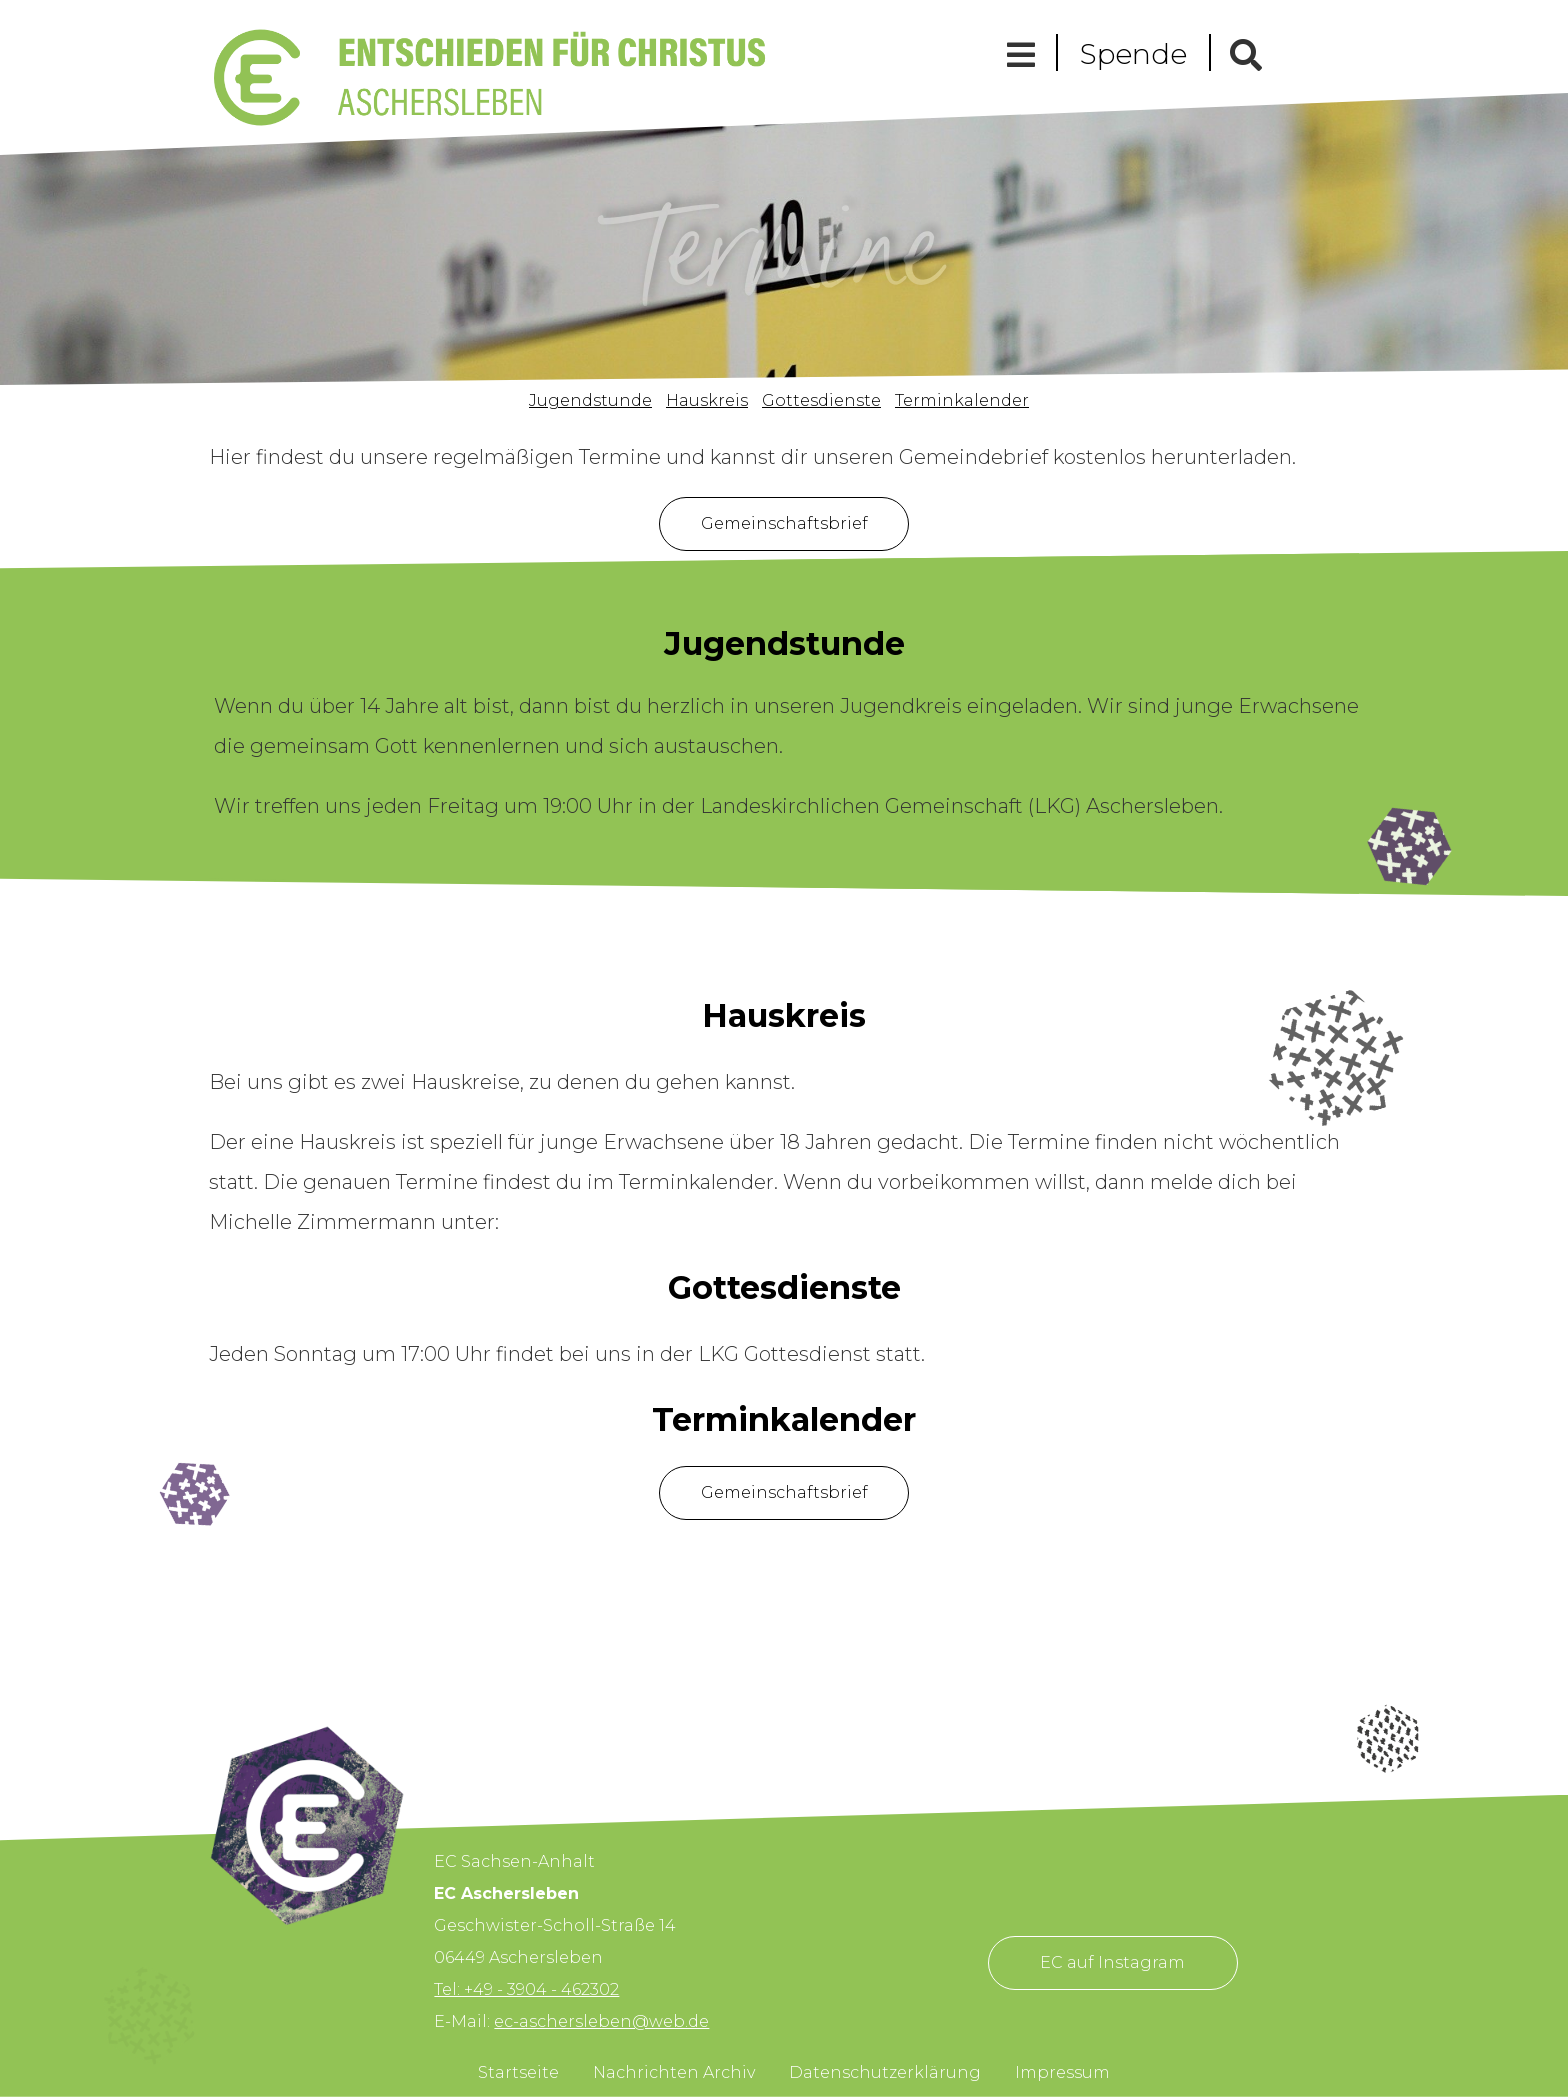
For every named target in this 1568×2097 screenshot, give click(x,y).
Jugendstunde (590, 400)
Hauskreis (707, 400)
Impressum (1062, 2072)
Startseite (518, 2072)
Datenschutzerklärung (885, 2072)
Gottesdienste (821, 400)
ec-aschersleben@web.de (601, 2021)
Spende (1133, 54)
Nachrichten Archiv (674, 2072)
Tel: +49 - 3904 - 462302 (526, 1989)
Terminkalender (962, 400)
